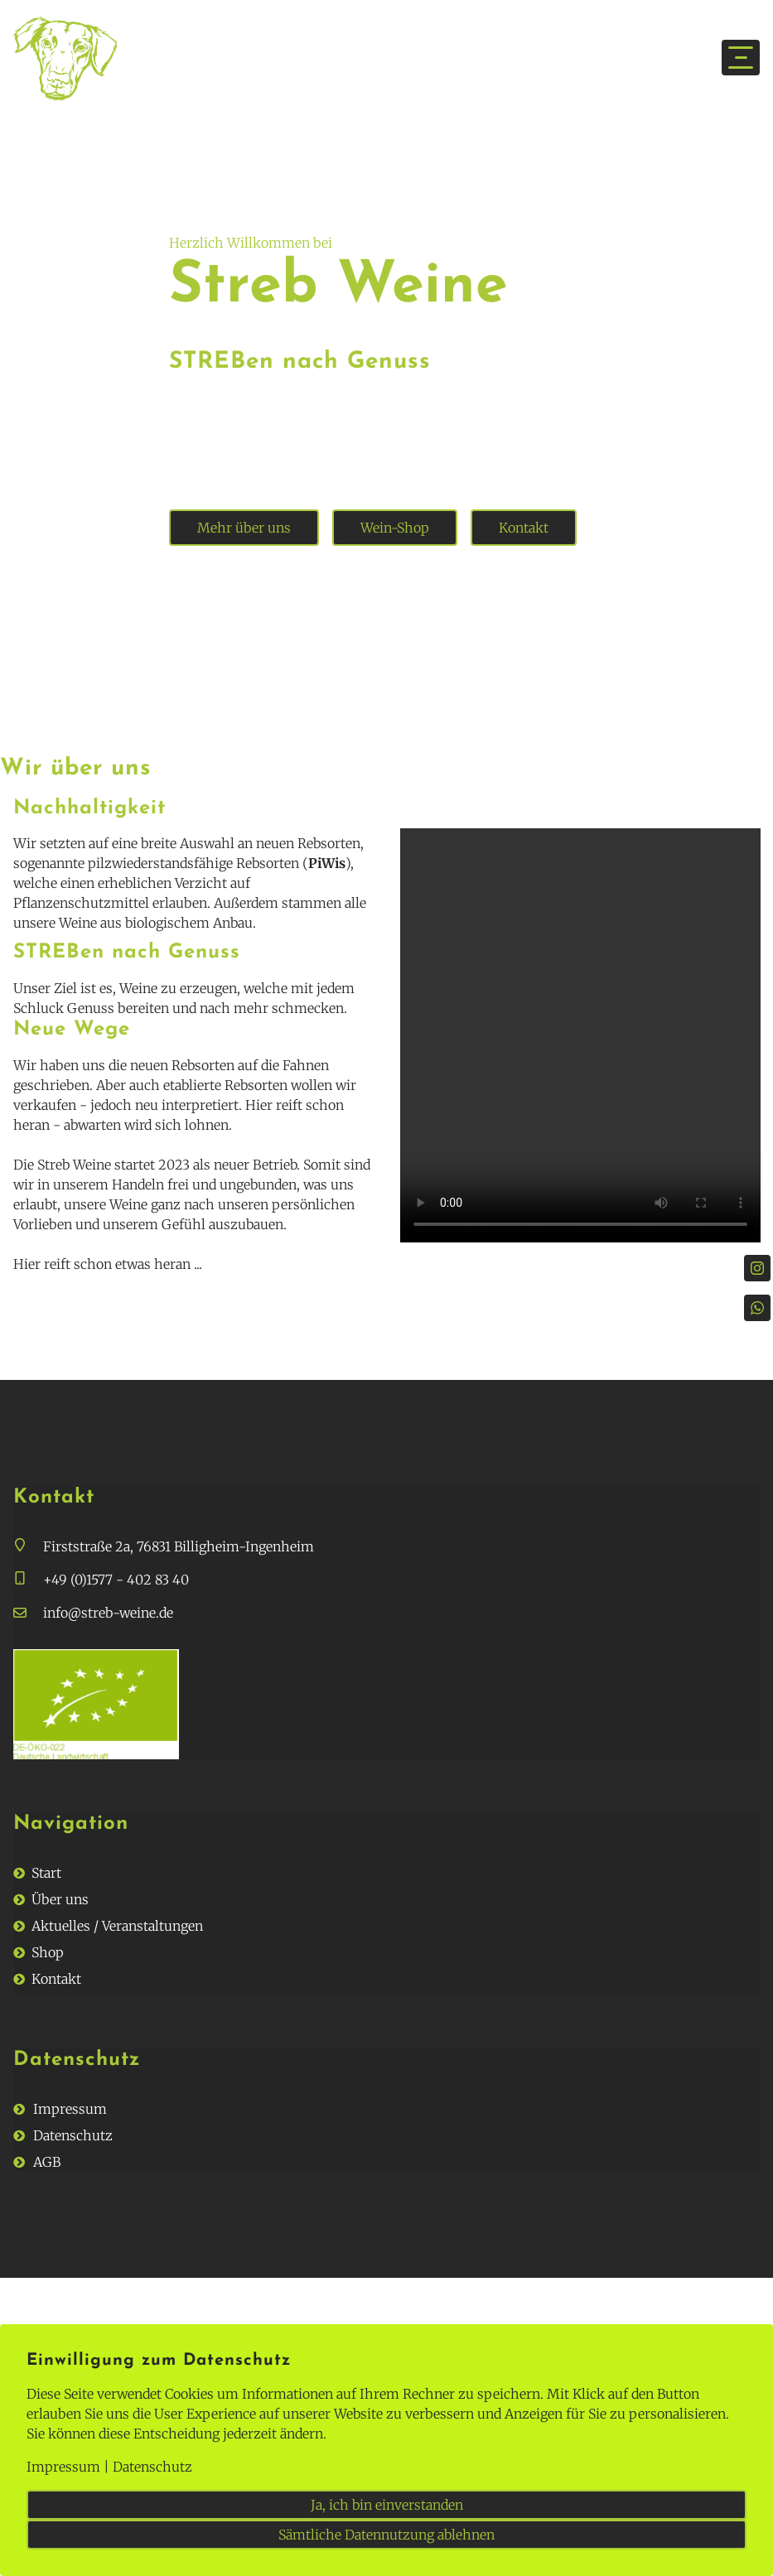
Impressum (70, 2109)
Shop (47, 1952)
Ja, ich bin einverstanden (387, 2504)
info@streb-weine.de (108, 1612)
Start (46, 1872)
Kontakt (523, 527)
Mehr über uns (244, 527)
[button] (28, 1546)
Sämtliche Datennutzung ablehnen (386, 2534)
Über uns (60, 1899)
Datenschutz (73, 2135)
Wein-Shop (394, 527)
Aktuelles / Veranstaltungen (117, 1926)
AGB (46, 2162)
